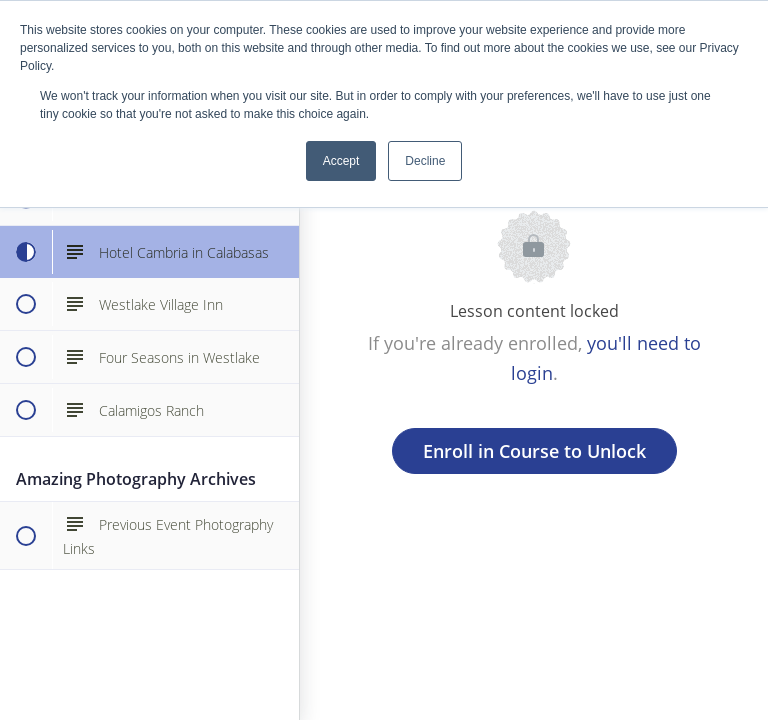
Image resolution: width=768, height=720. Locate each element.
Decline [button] (425, 161)
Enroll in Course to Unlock (534, 451)
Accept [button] (341, 161)
